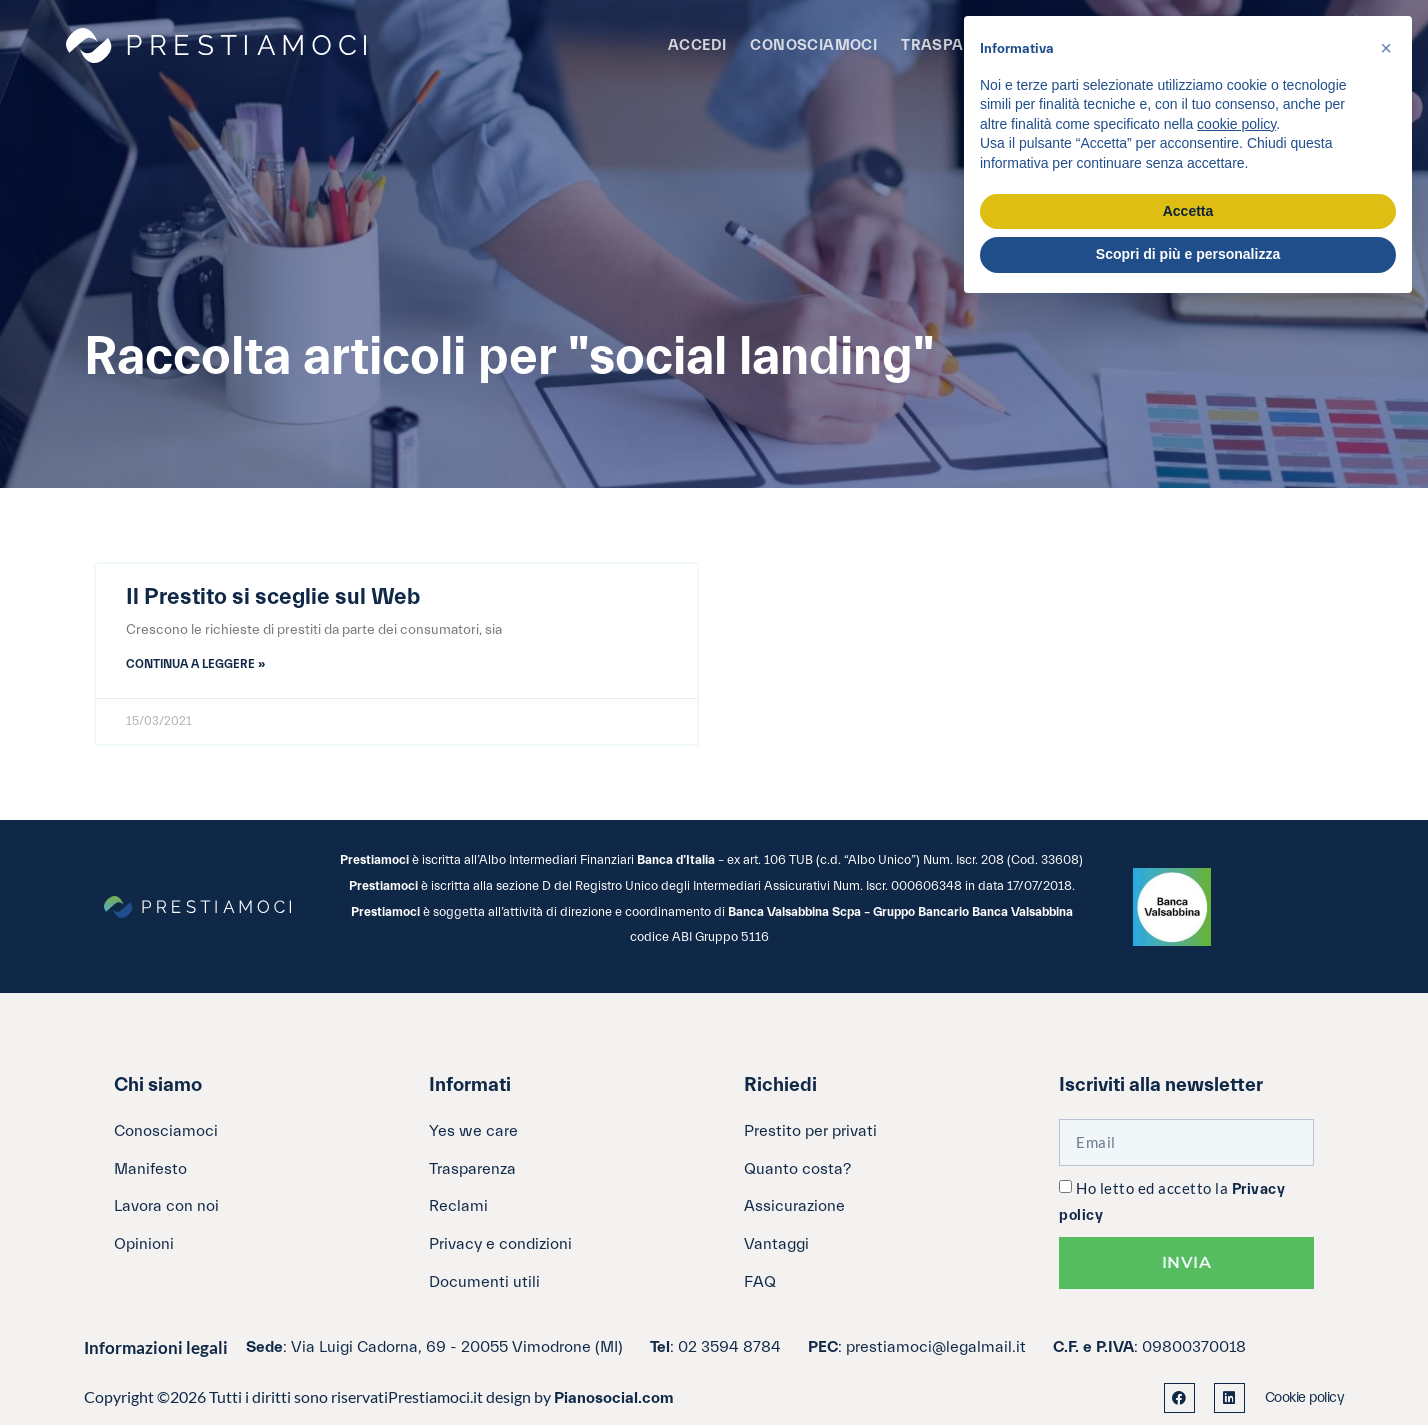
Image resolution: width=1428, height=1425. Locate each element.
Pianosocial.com (614, 1398)
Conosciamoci (813, 45)
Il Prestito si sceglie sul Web (273, 597)
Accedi (697, 45)
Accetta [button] (1188, 211)
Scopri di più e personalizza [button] (1188, 254)
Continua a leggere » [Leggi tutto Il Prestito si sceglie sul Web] (195, 664)
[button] (1386, 48)
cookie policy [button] (1236, 124)
